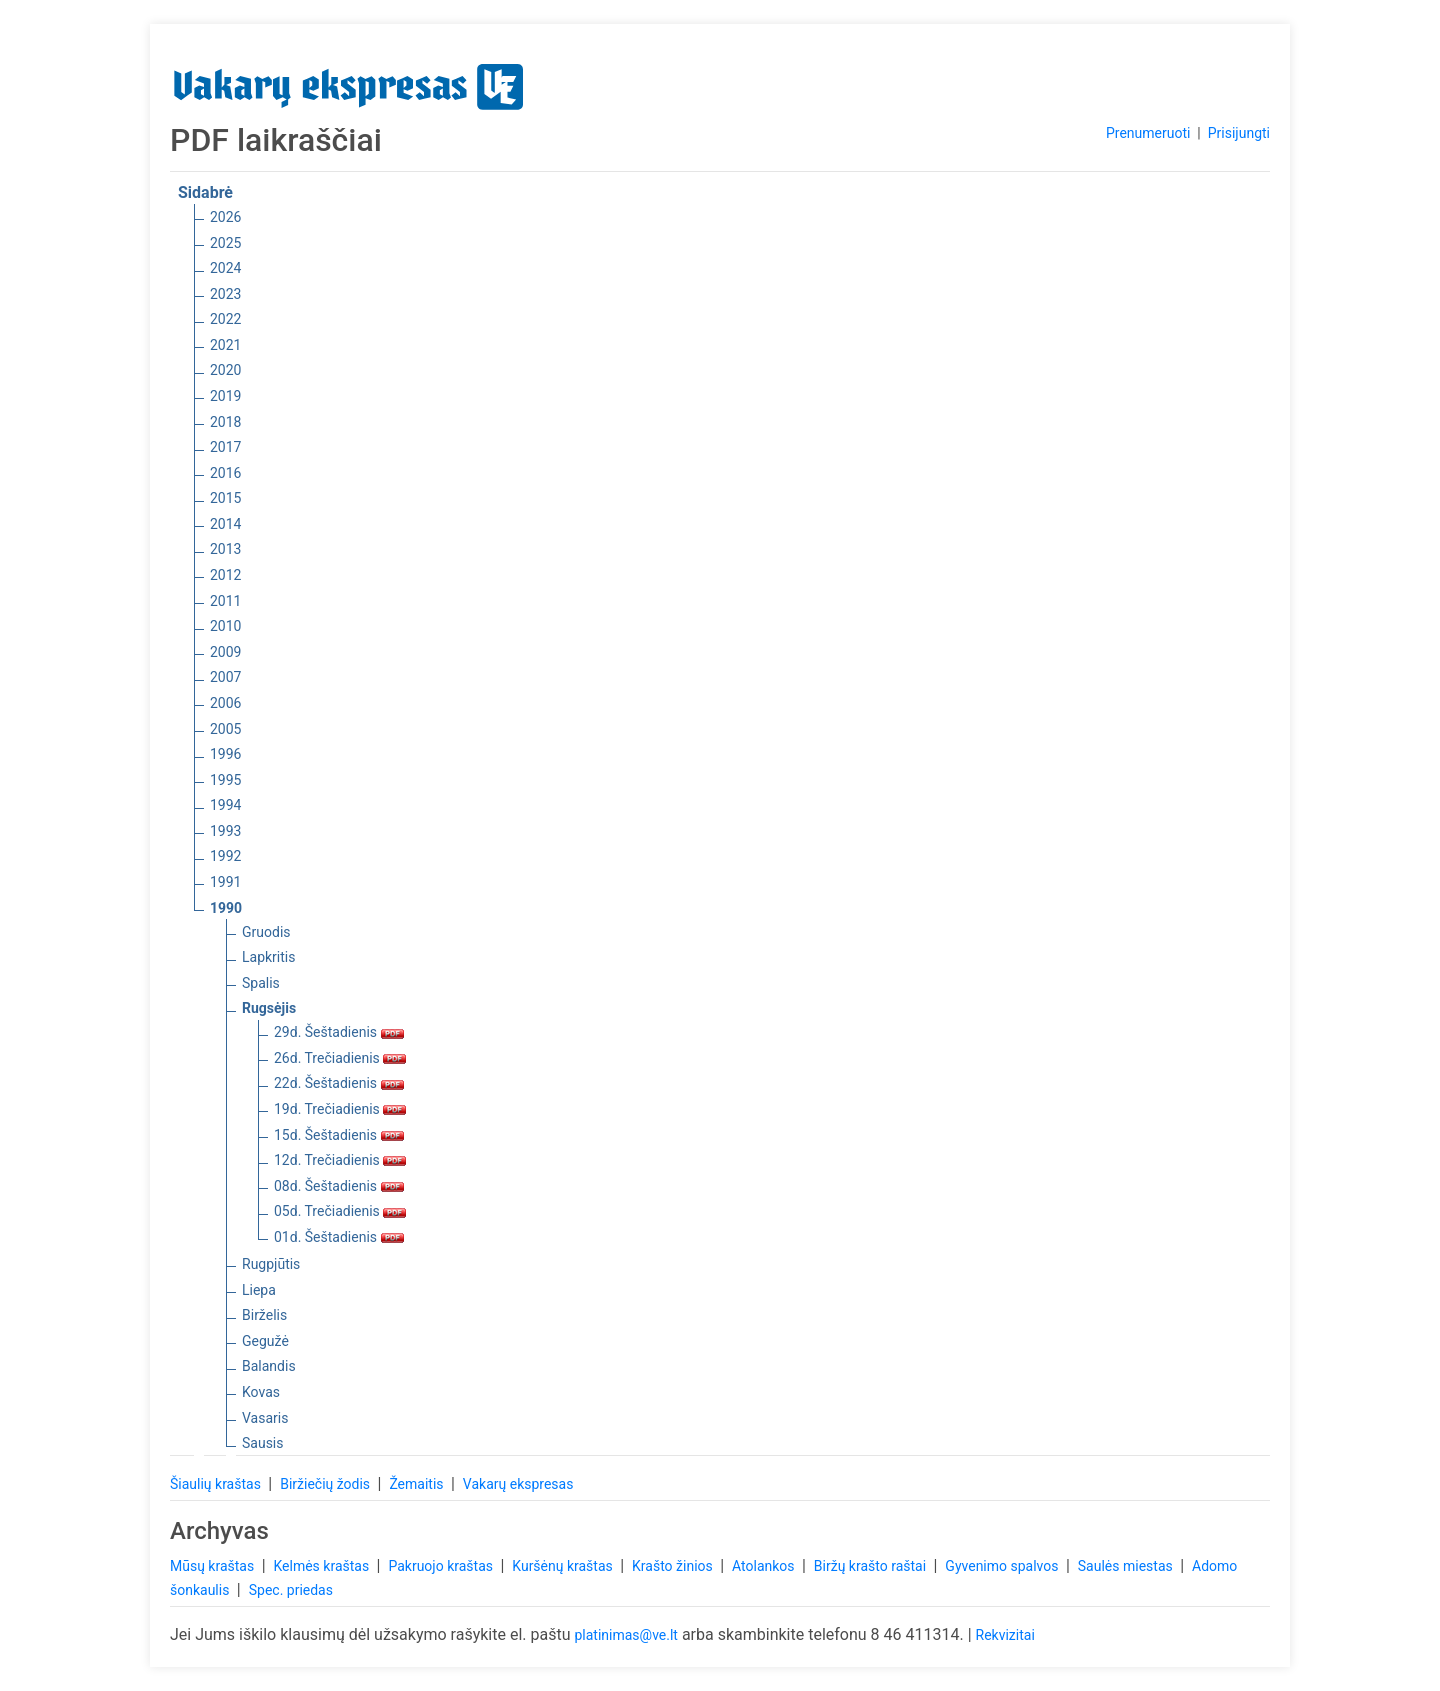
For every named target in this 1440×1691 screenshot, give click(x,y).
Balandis (269, 1366)
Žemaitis (418, 1484)
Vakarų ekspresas (518, 1484)
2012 (225, 575)
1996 (225, 754)
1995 (225, 780)
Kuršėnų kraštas (564, 1566)
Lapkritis (268, 957)
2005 (225, 729)
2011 (225, 601)
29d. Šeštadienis (339, 1032)
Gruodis (266, 932)
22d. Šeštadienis (339, 1083)
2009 (225, 652)
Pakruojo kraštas (442, 1566)
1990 (226, 908)
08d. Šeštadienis (339, 1186)
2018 (225, 422)
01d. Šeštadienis (339, 1237)
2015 (225, 498)
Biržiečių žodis (326, 1484)
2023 (225, 294)
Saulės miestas (1127, 1566)
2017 (225, 447)
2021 (225, 345)
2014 (225, 524)
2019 (225, 396)
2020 (225, 370)
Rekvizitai (1005, 1635)
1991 (225, 882)
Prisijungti (1239, 133)
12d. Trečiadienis (340, 1160)
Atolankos (765, 1566)
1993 (225, 831)
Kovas (261, 1392)
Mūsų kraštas (214, 1566)
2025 (225, 243)
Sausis (263, 1443)
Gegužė (265, 1341)
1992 (225, 856)
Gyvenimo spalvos (1003, 1566)
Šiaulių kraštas (217, 1484)
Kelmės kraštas (322, 1566)
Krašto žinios (674, 1566)
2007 (225, 677)
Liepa (259, 1290)
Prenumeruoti (1148, 133)
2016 (225, 473)
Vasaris (265, 1418)
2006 (225, 703)
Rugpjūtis (271, 1264)
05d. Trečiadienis (340, 1211)
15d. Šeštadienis (339, 1135)
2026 (225, 217)
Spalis (261, 983)
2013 (225, 549)
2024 (225, 268)
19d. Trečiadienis (340, 1109)
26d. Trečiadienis (340, 1058)
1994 (225, 805)
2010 (225, 626)
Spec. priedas (291, 1590)
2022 (225, 319)
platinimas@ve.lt (625, 1635)
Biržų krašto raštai (872, 1566)
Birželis (264, 1315)
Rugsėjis (269, 1008)
